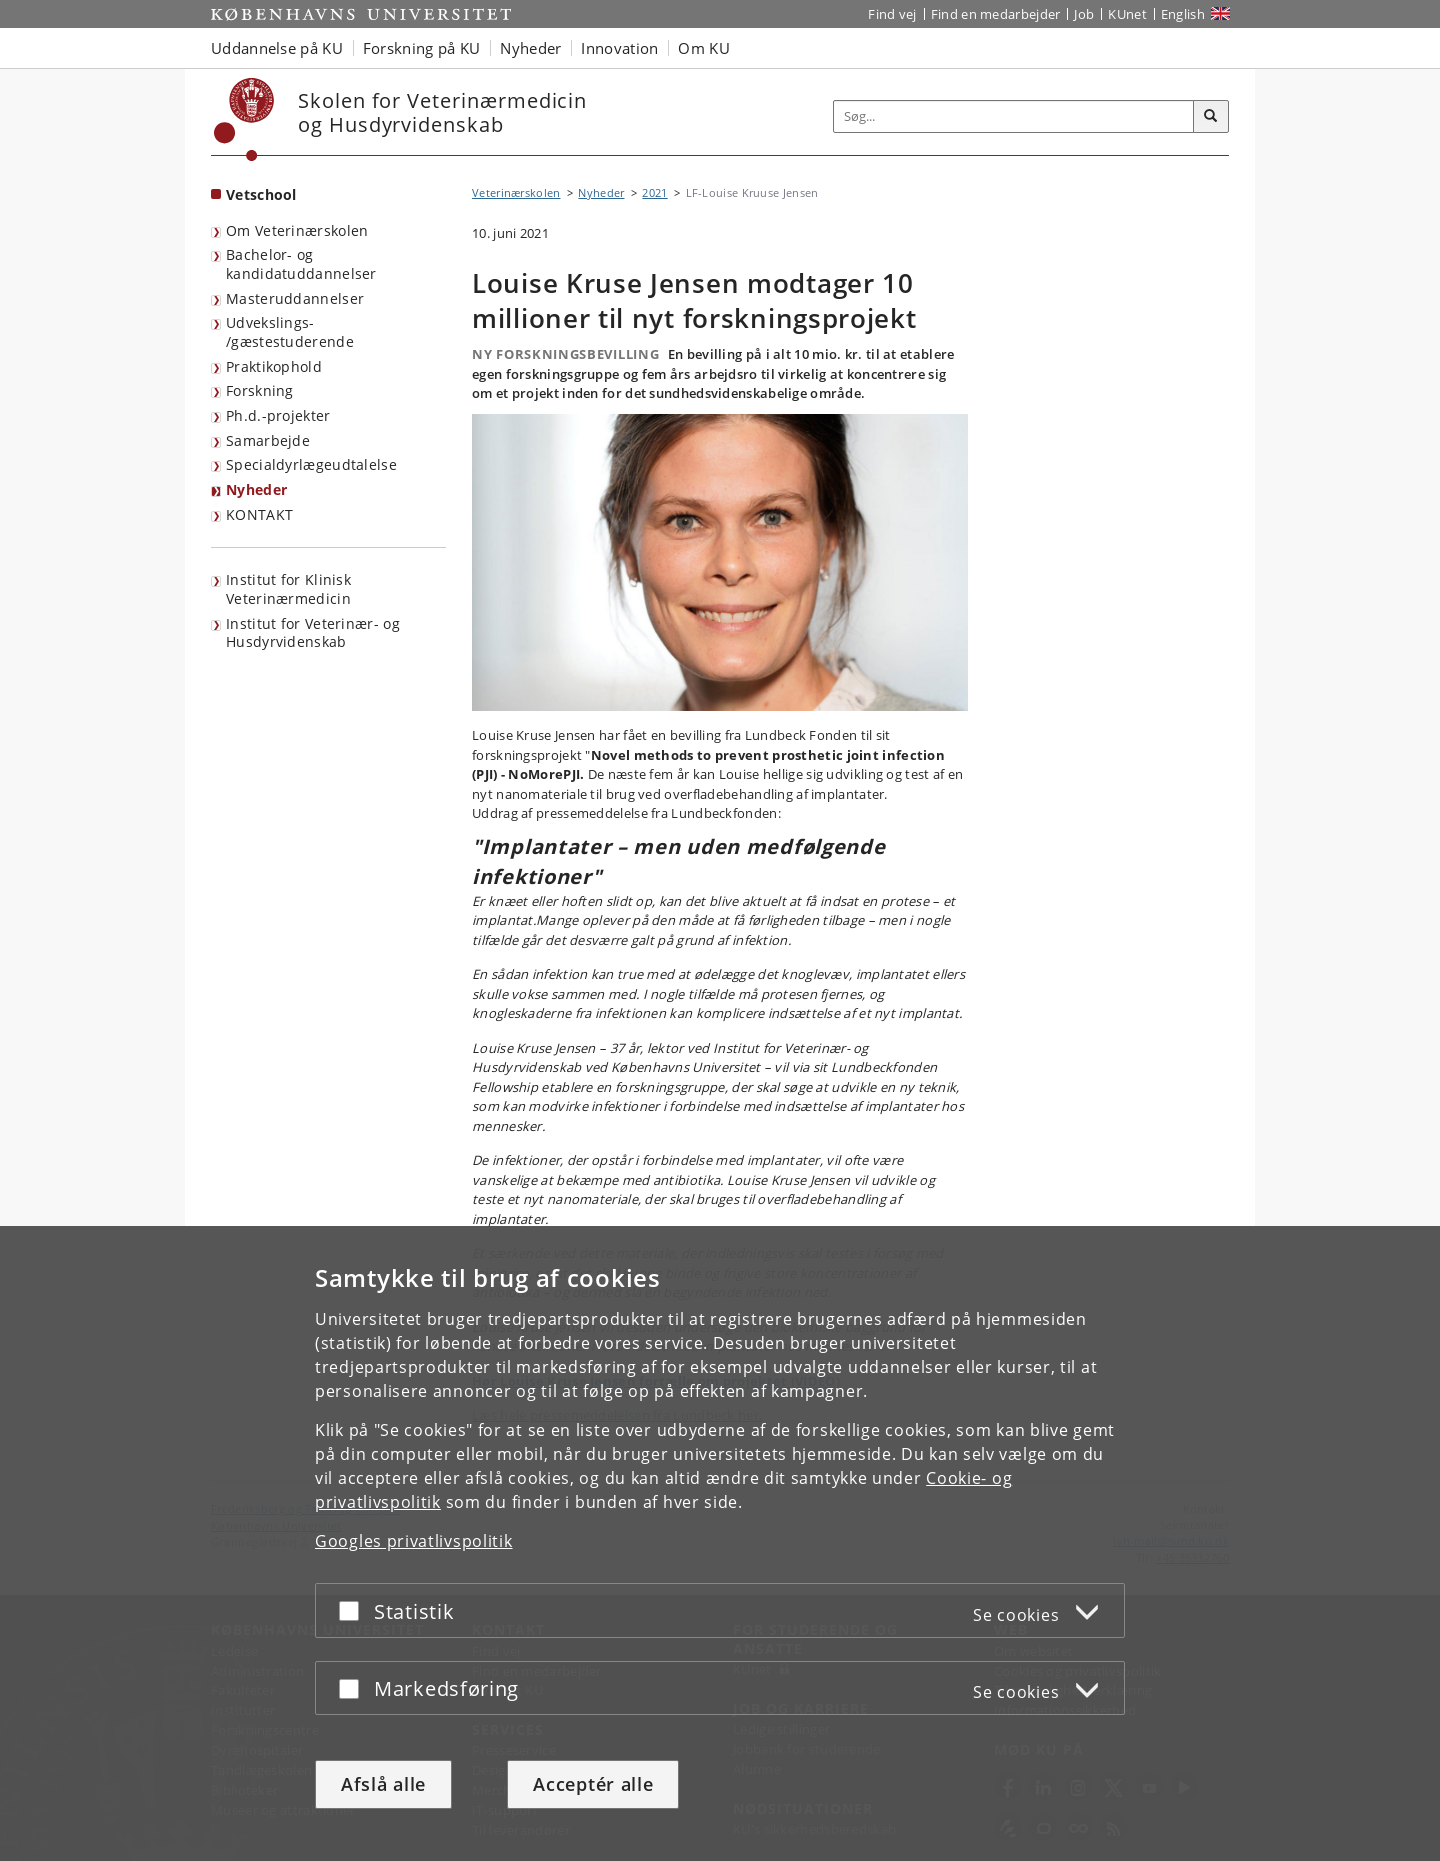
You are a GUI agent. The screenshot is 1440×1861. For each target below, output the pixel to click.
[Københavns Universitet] (244, 119)
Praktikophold (274, 366)
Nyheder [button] (530, 48)
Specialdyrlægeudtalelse (311, 464)
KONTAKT (259, 514)
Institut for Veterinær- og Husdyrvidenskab (313, 633)
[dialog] (720, 1543)
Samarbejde (268, 440)
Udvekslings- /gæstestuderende (290, 332)
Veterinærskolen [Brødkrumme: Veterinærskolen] (516, 192)
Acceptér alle (593, 1784)
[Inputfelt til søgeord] (1014, 116)
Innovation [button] (619, 48)
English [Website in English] (1183, 14)
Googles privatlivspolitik (414, 1541)
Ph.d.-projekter (278, 415)
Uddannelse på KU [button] (277, 48)
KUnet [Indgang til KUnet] (1127, 14)
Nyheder (256, 489)
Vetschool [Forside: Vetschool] (261, 194)
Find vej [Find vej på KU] (892, 14)
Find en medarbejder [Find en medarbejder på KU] (996, 14)
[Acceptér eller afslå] (354, 1610)
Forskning (260, 390)
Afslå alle (383, 1784)
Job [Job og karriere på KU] (1084, 14)
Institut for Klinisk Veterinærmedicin (288, 589)
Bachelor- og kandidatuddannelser (301, 264)
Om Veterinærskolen (297, 230)
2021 (654, 192)
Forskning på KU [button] (422, 48)
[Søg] (1211, 117)
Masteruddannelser (295, 298)
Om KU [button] (704, 48)
